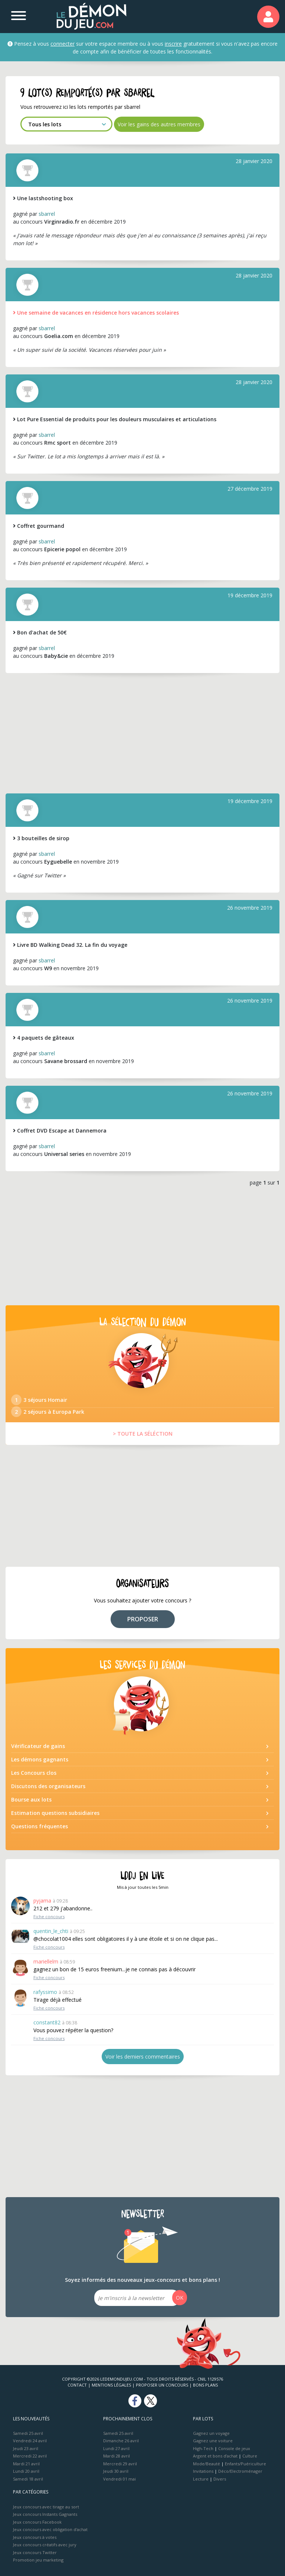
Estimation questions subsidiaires (55, 1812)
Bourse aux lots (31, 1799)
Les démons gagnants (39, 1759)
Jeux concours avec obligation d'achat (50, 2529)
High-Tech (203, 2448)
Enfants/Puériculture (245, 2463)
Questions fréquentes (39, 1826)
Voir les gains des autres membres (159, 124)
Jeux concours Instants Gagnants (45, 2514)
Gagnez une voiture (213, 2440)
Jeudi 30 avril (115, 2471)
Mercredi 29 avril (120, 2463)
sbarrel (47, 213)
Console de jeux (234, 2448)
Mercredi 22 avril (30, 2456)
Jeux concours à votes (34, 2537)
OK (179, 2297)
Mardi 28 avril (116, 2456)
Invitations (203, 2471)
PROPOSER (142, 1619)
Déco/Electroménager (240, 2471)
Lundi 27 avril (116, 2448)
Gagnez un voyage (211, 2433)
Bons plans (205, 2385)
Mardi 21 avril (26, 2463)
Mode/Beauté (206, 2463)
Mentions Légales (111, 2385)
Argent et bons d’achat (215, 2456)
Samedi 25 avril (28, 2433)
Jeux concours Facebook (37, 2522)
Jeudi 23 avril (25, 2448)
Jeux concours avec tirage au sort (46, 2507)
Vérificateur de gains (38, 1746)
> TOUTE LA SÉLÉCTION (143, 1433)
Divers (219, 2479)
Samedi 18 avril (28, 2479)
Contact (77, 2385)
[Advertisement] (142, 732)
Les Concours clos (33, 1772)
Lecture (201, 2479)
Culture (249, 2456)
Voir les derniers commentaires (142, 2056)
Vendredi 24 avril (30, 2440)
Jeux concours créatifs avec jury (44, 2544)
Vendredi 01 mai (119, 2479)
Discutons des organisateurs (48, 1786)
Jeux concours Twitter (35, 2552)
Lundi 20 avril (26, 2471)
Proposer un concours (162, 2385)
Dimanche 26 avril (121, 2440)
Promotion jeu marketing (38, 2560)
